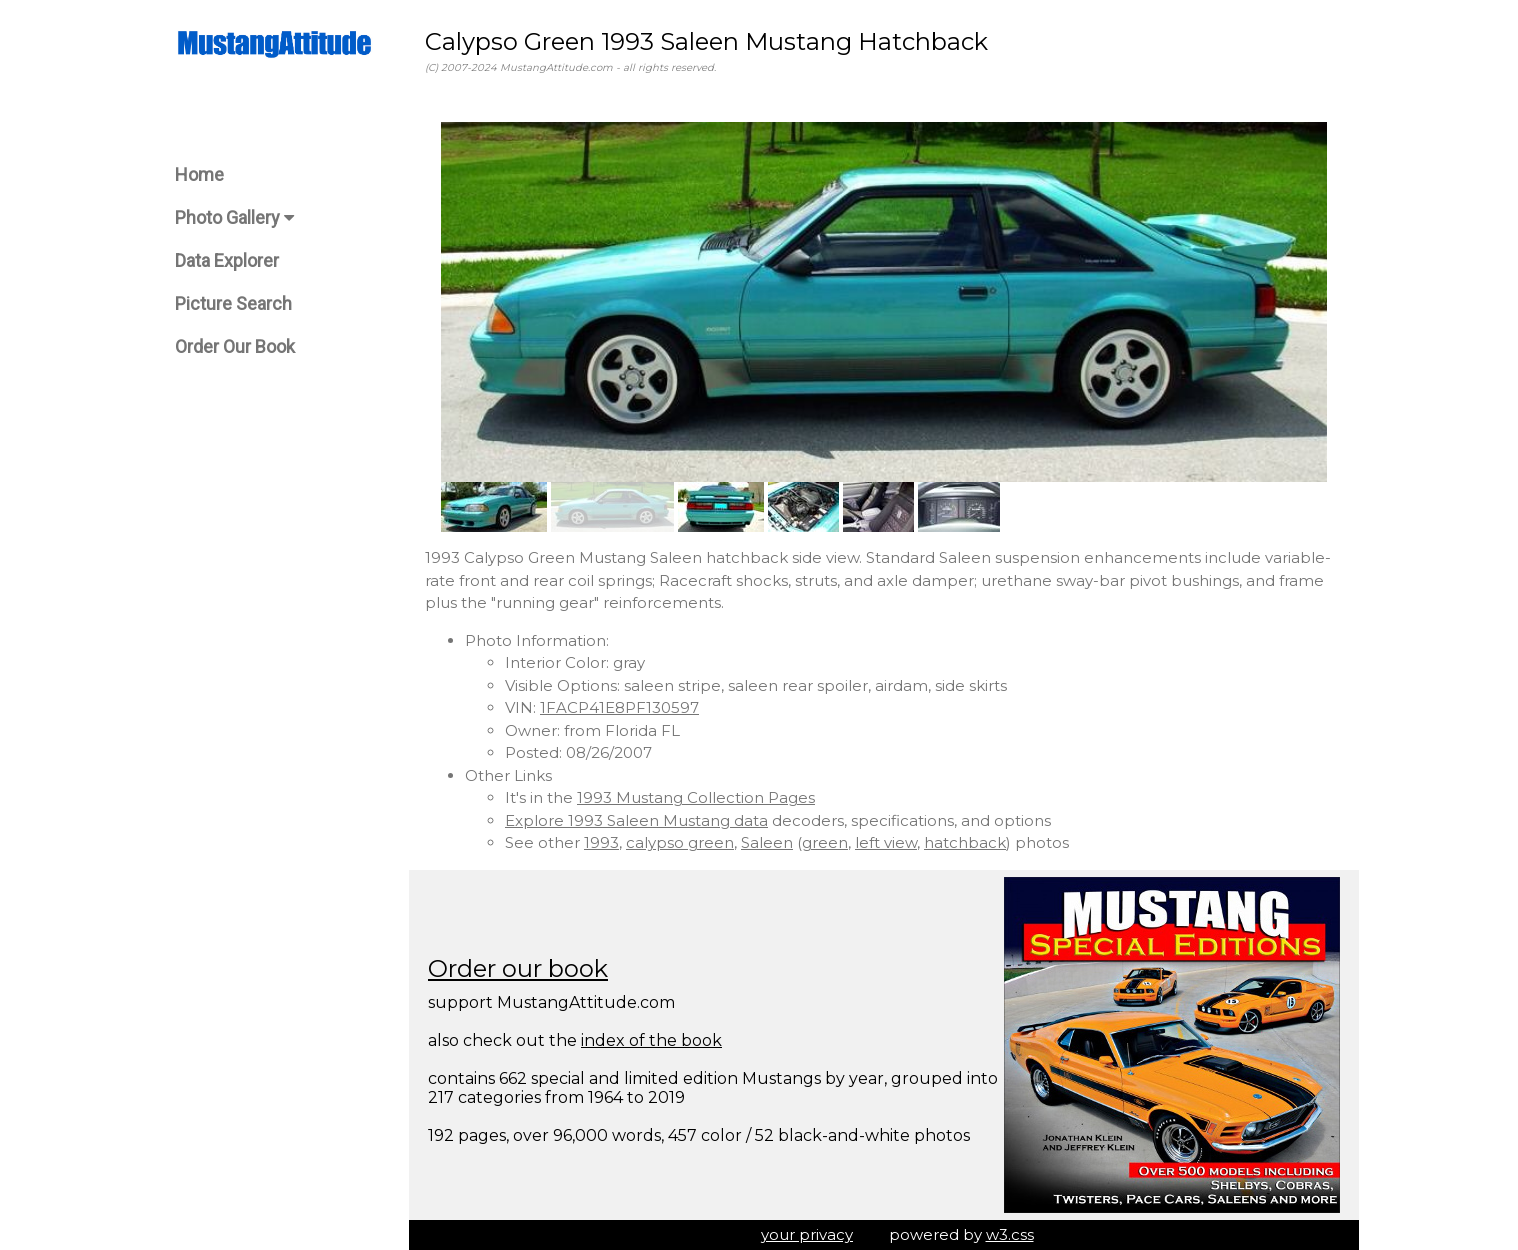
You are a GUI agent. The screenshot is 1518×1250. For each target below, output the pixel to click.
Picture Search (233, 303)
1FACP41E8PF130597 (619, 707)
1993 (601, 842)
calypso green (680, 842)
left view (886, 842)
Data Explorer (227, 260)
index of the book (651, 1040)
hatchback (965, 842)
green (825, 842)
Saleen (767, 842)
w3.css (1010, 1234)
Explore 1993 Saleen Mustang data (636, 820)
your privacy (807, 1234)
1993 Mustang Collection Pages (696, 797)
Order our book (518, 968)
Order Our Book (235, 346)
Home (199, 174)
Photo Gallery (234, 217)
